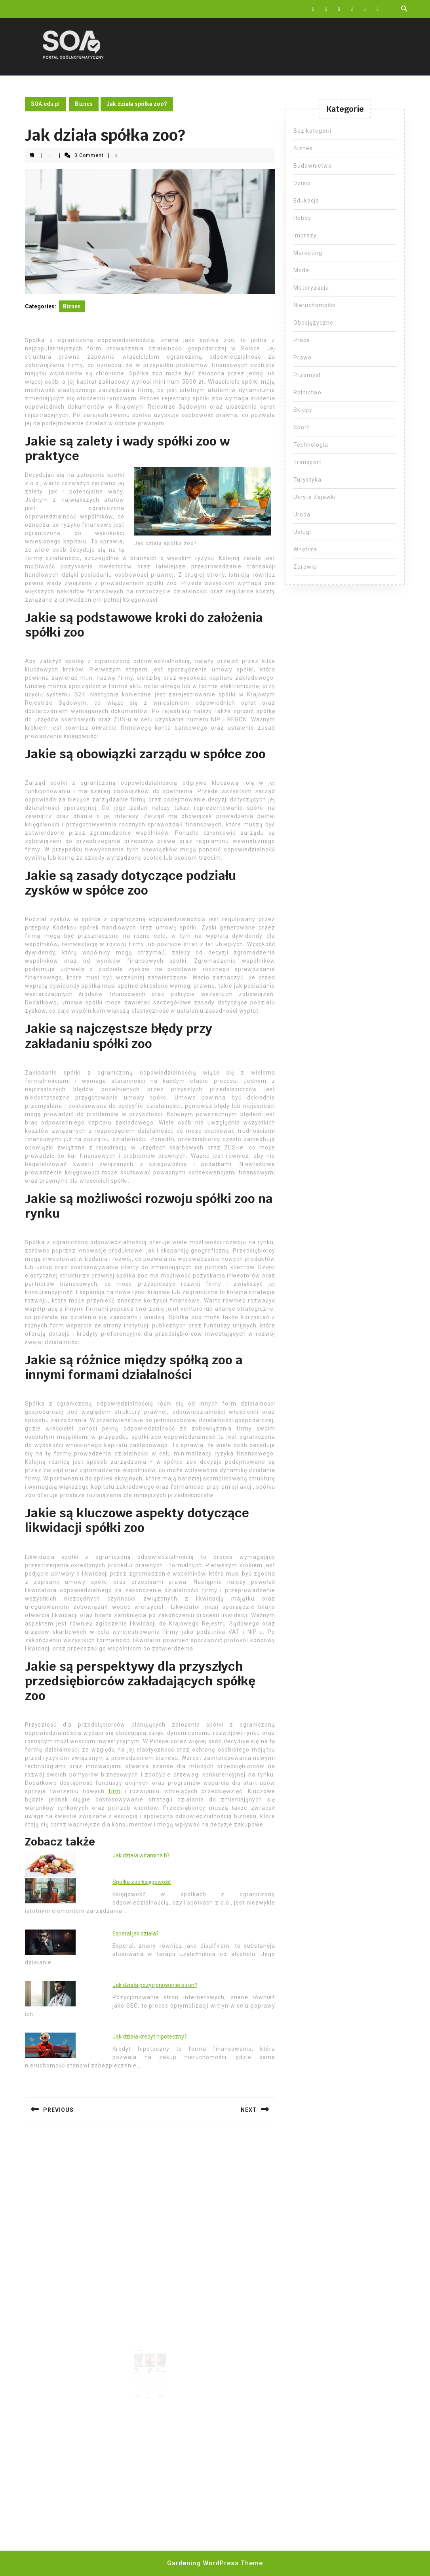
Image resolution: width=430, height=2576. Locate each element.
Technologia (310, 445)
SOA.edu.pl (45, 104)
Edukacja (306, 200)
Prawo (302, 357)
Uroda (301, 514)
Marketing (307, 253)
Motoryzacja (311, 288)
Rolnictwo (307, 392)
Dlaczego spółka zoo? (140, 2364)
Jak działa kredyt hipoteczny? (149, 2036)
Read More (141, 2385)
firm (114, 1791)
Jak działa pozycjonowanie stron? (154, 1985)
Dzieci (302, 183)
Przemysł (307, 375)
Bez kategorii (312, 131)
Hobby (302, 218)
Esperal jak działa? (135, 1933)
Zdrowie (305, 567)
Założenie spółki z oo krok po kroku (149, 2365)
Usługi (302, 532)
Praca (301, 340)
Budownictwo (312, 166)
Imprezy (305, 235)
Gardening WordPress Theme (215, 2563)
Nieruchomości (314, 305)
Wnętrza (305, 549)
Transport (307, 462)
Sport (301, 427)
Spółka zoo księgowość (141, 1882)
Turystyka (307, 479)
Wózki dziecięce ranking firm (159, 2365)
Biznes (84, 104)
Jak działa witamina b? (141, 1855)
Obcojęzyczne (313, 322)
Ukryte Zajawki (314, 497)
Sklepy (302, 410)
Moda (301, 270)
